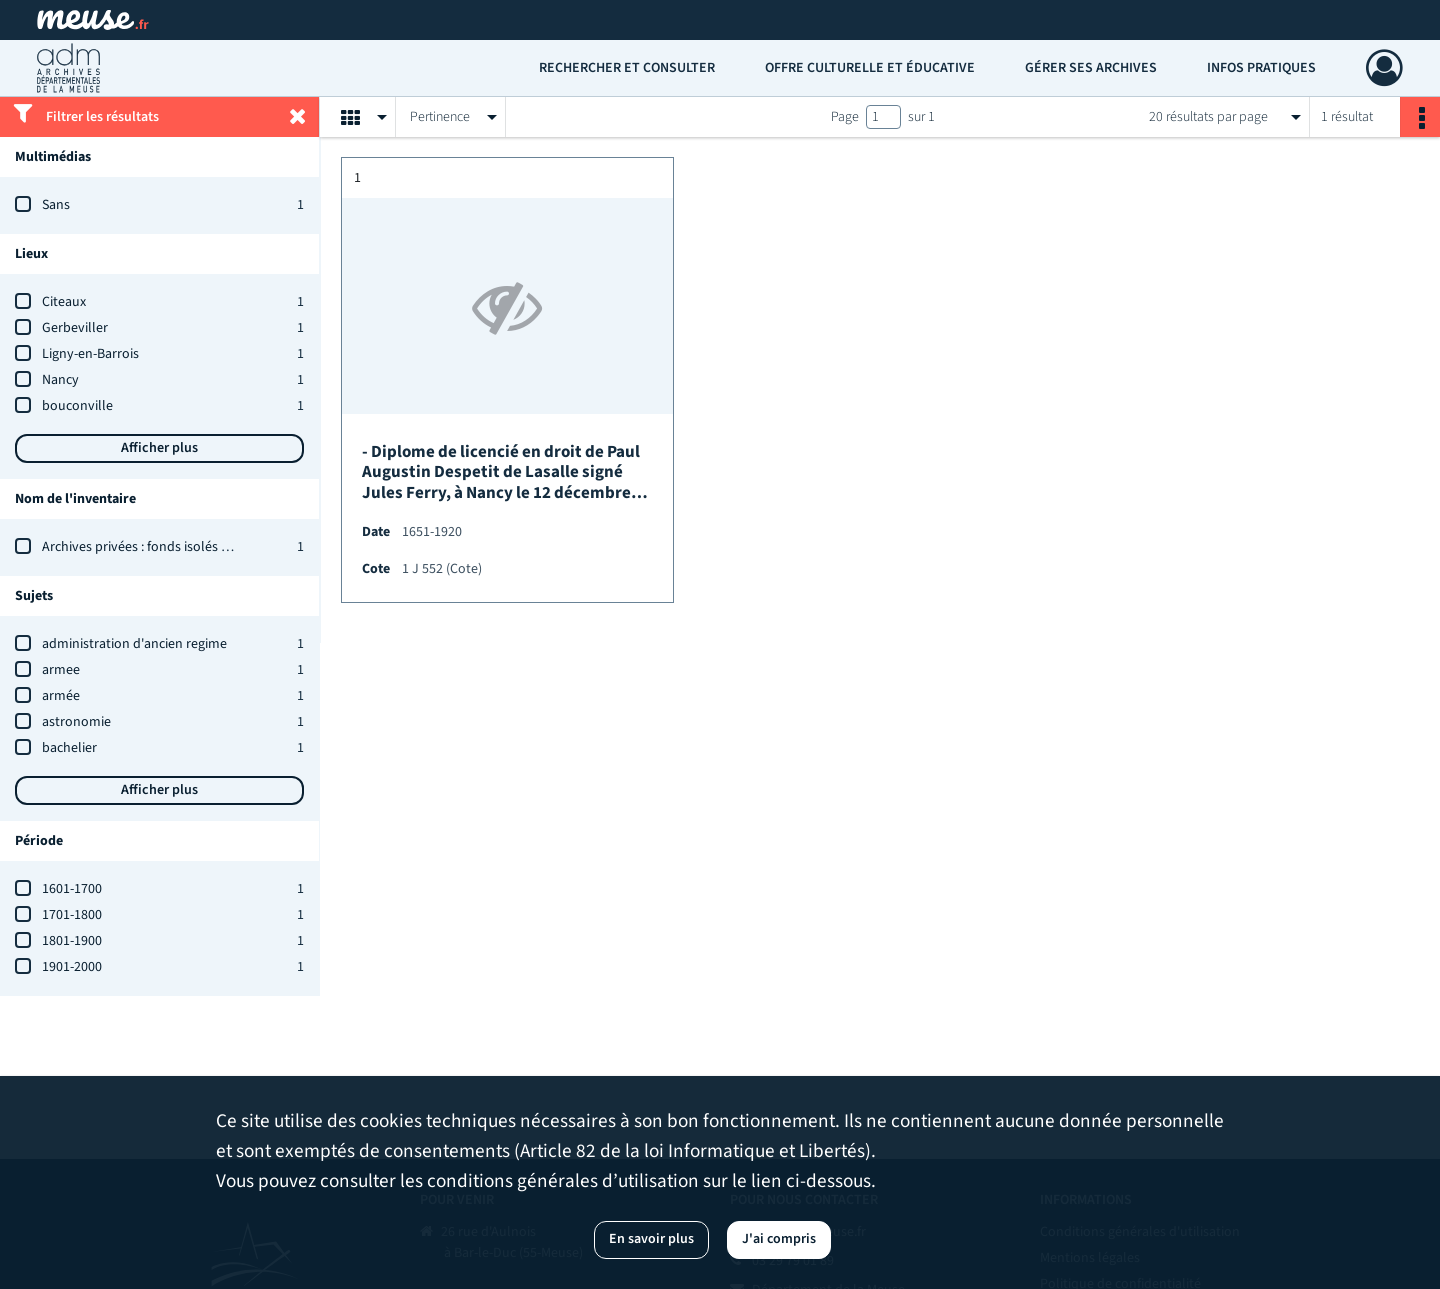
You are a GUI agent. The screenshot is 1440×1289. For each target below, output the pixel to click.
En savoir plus (651, 1239)
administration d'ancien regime (134, 644)
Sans (56, 205)
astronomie (76, 722)
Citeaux (64, 302)
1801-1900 (72, 941)
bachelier (69, 748)
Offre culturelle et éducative (870, 68)
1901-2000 (72, 967)
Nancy (60, 380)
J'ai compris (779, 1239)
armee (61, 670)
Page (845, 117)
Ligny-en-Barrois (90, 354)
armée (61, 696)
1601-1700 (72, 889)
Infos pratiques (1261, 68)
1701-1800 (72, 915)
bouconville (77, 406)
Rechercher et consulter (627, 68)
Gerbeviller (75, 328)
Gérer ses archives (1091, 68)
